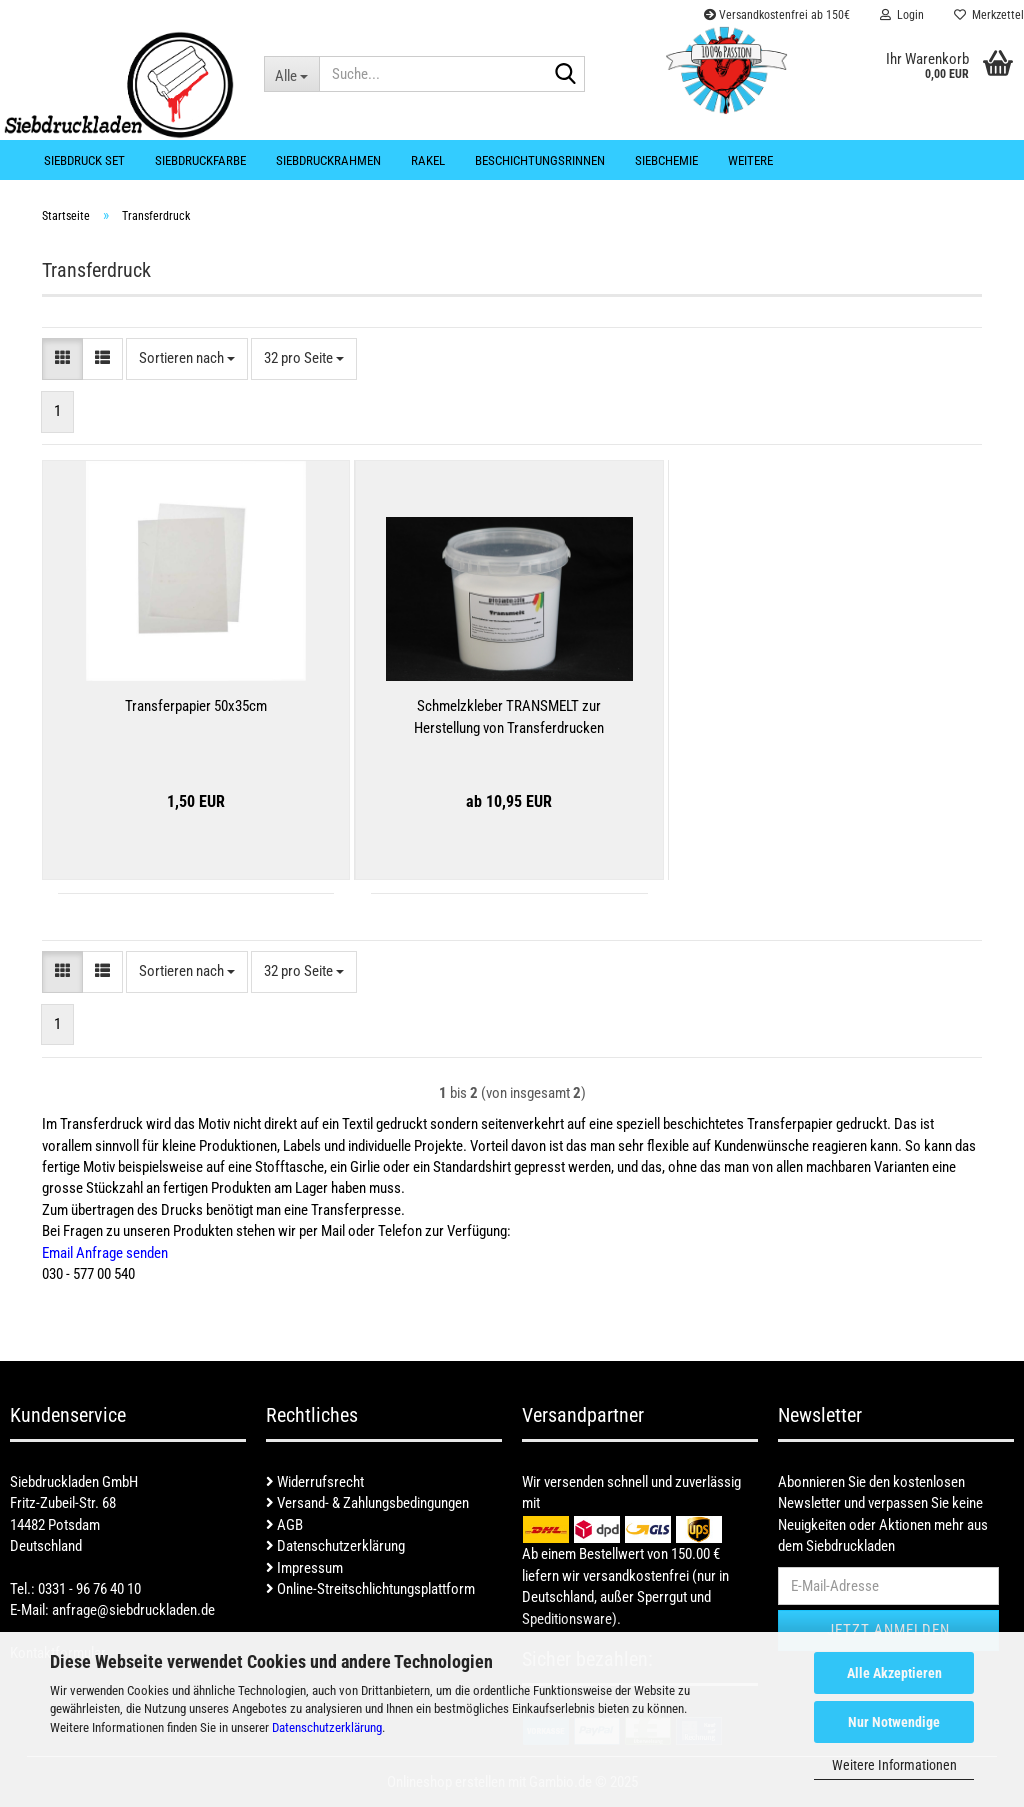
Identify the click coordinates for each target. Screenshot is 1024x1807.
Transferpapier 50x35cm (196, 706)
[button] (62, 358)
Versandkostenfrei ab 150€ (777, 15)
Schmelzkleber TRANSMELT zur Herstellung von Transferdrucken (509, 716)
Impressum (304, 1568)
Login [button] (902, 15)
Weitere (750, 160)
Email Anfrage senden (105, 1253)
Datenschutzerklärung (327, 1727)
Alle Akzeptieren (894, 1673)
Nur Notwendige (894, 1722)
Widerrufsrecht (315, 1482)
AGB (284, 1525)
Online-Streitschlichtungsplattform (370, 1589)
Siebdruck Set (84, 160)
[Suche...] (292, 74)
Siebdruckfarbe (200, 160)
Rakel (428, 160)
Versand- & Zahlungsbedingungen (367, 1503)
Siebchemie (666, 160)
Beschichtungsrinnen (540, 160)
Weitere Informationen (894, 1765)
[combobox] (187, 358)
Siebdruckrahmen (328, 160)
